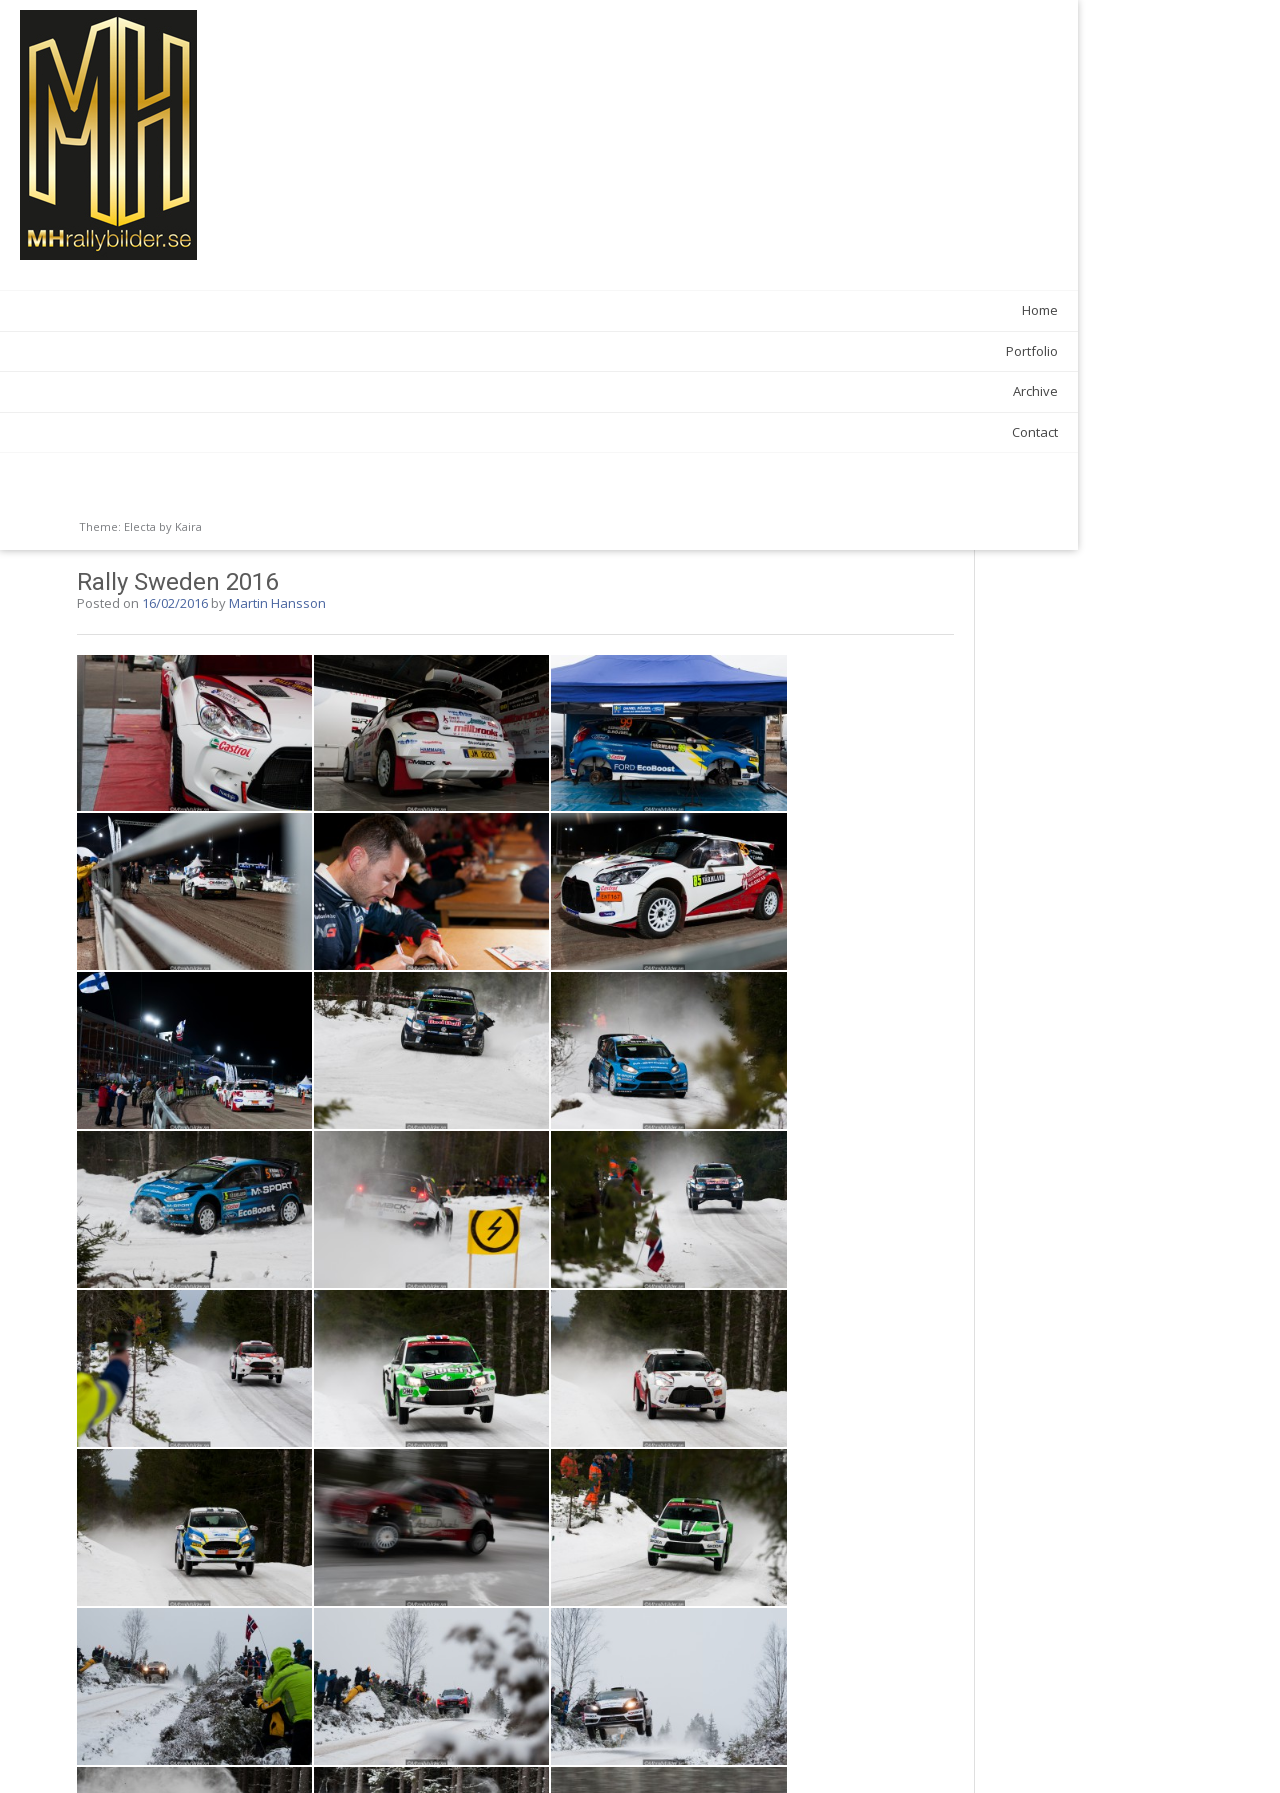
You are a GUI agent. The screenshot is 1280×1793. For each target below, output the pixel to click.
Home (242, 310)
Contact (237, 432)
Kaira (188, 526)
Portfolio (234, 351)
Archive (237, 391)
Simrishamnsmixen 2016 (928, 1732)
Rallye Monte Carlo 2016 (380, 1732)
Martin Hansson (500, 53)
